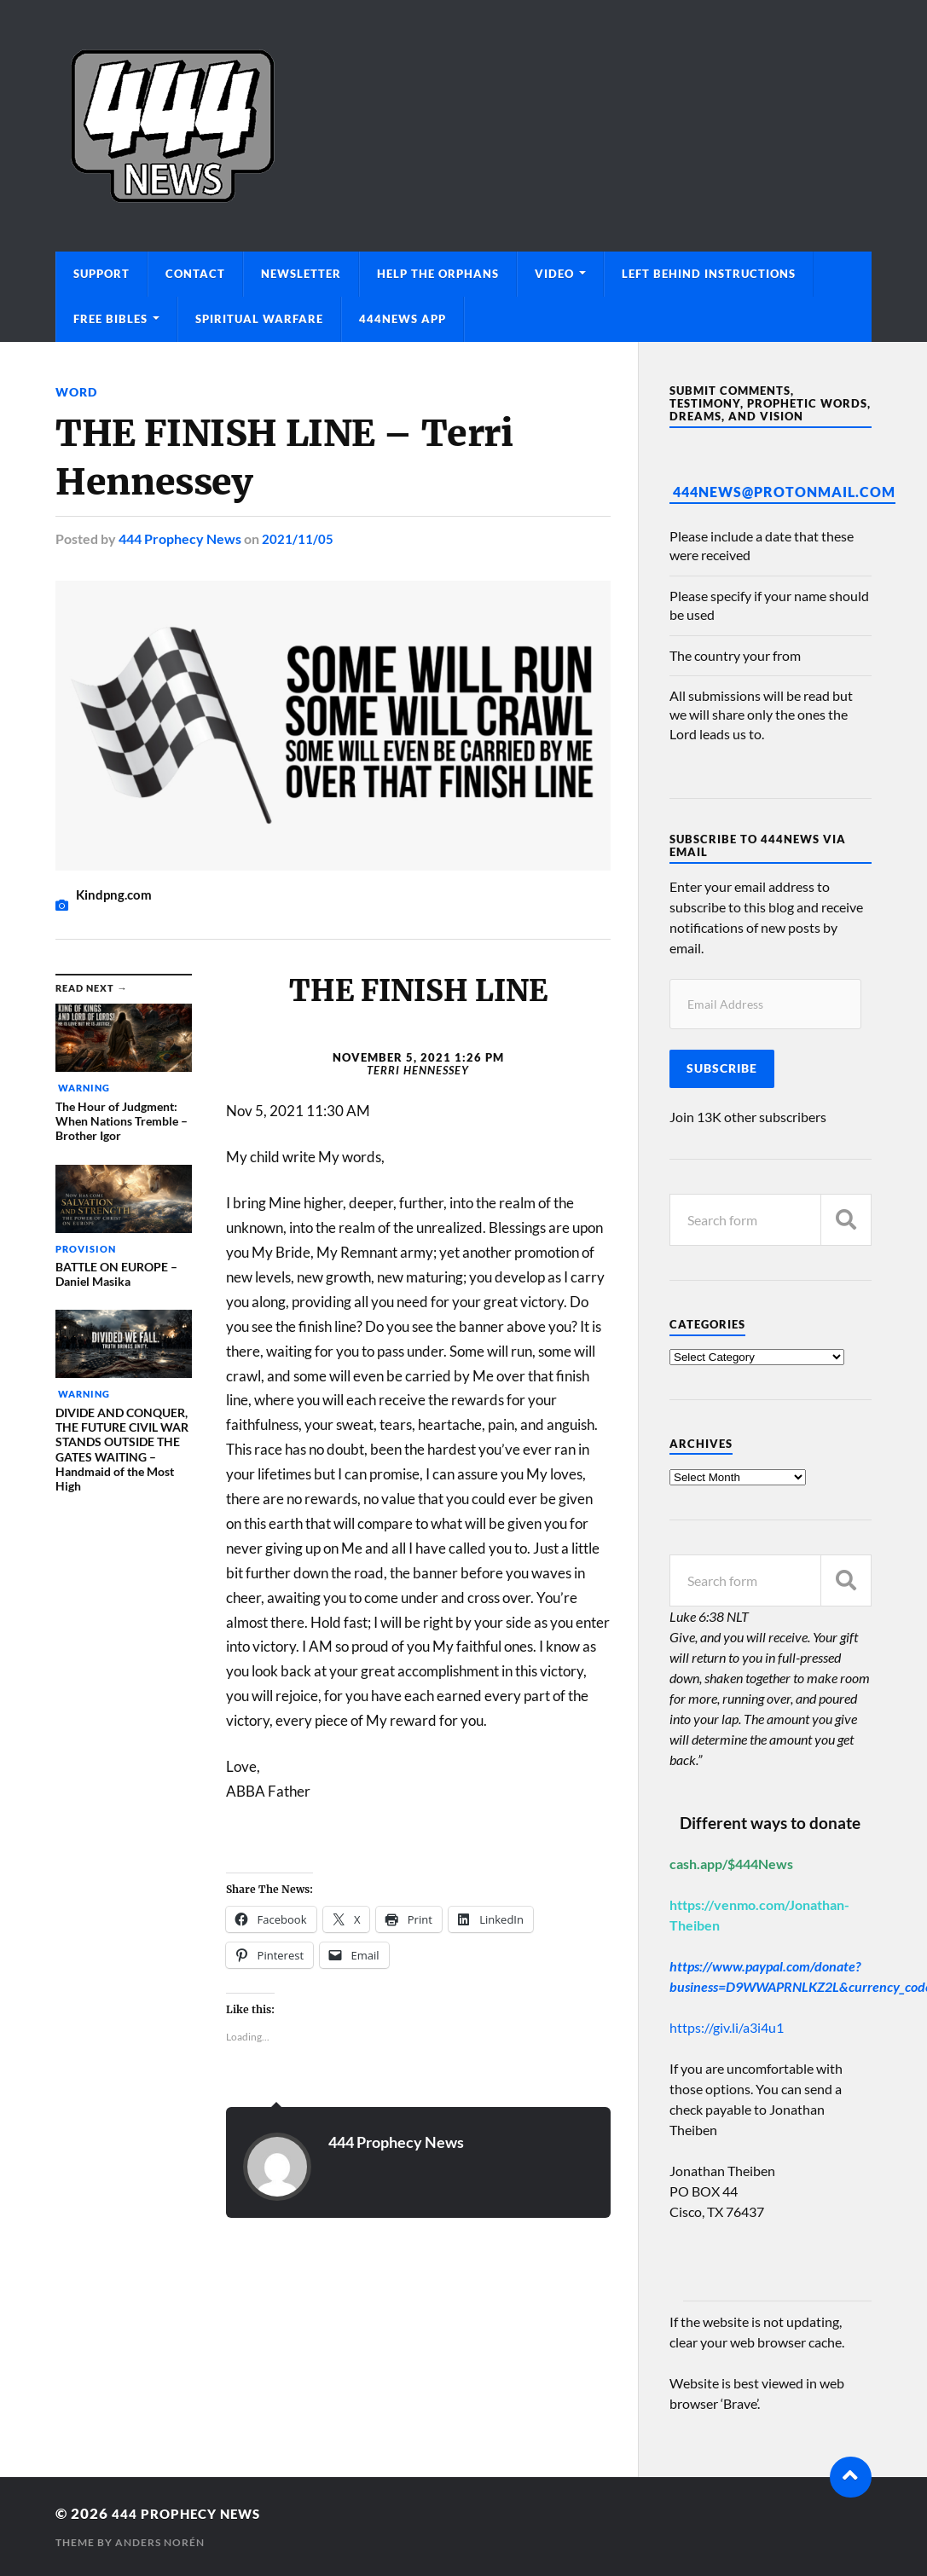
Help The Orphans (438, 274)
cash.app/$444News (731, 1863)
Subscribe (722, 1068)
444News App (402, 319)
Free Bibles (110, 319)
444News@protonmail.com (784, 491)
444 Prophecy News (180, 538)
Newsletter (301, 274)
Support (101, 274)
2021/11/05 (297, 538)
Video (554, 274)
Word (76, 392)
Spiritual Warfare (259, 319)
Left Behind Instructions (709, 274)
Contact (195, 274)
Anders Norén (160, 2542)
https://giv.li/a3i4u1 (726, 2027)
